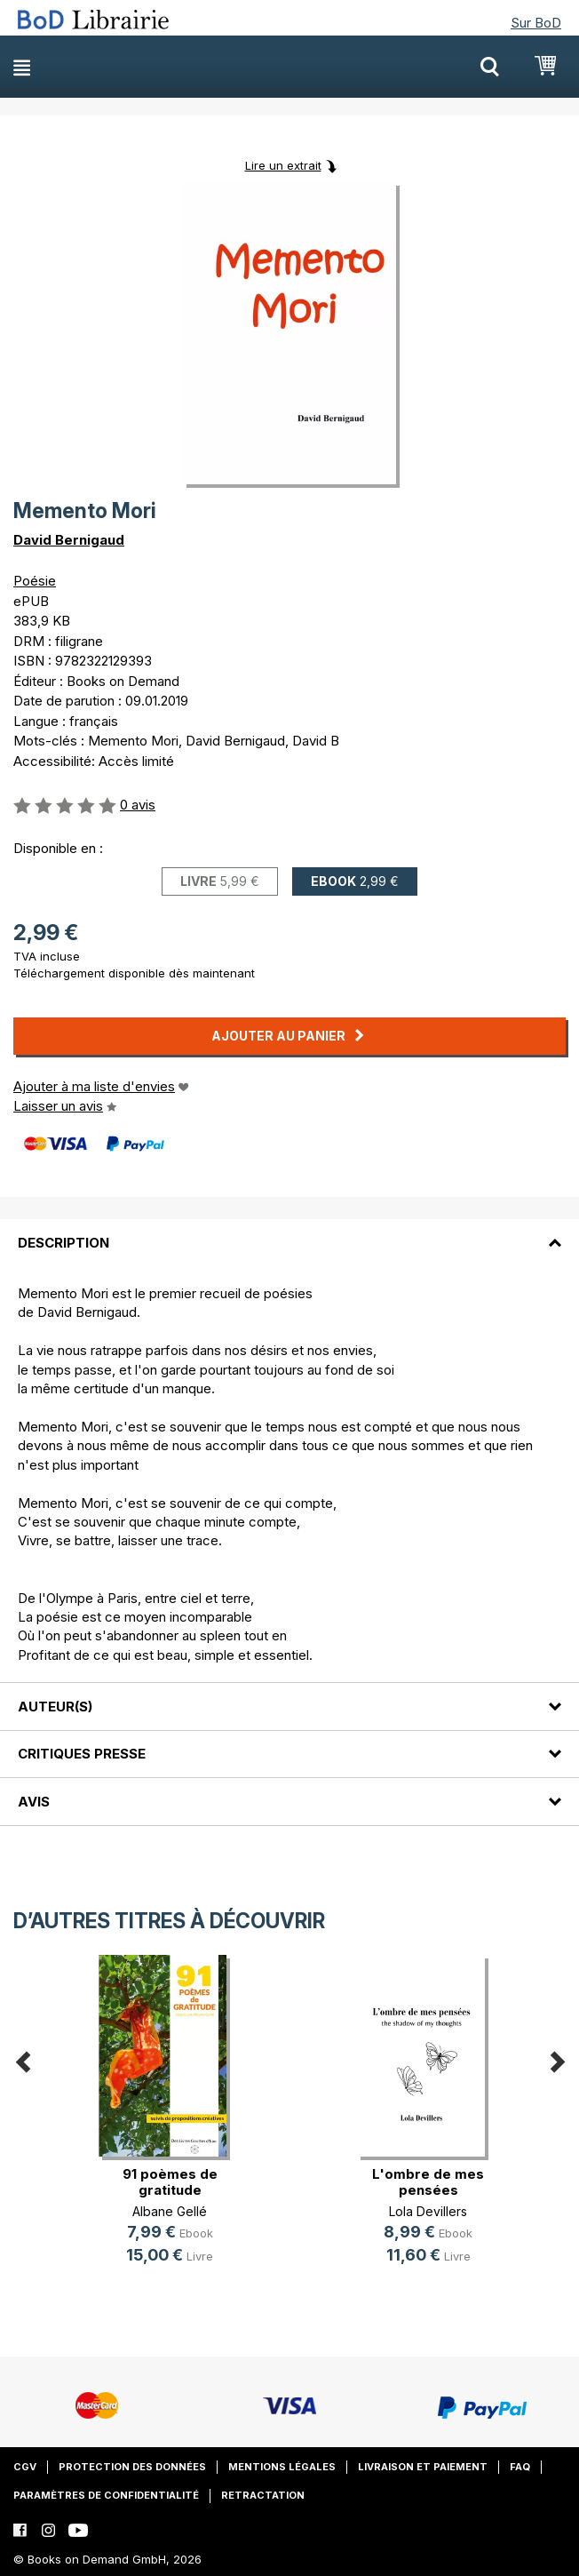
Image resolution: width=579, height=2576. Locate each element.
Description (63, 1242)
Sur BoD (536, 22)
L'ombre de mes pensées (428, 2181)
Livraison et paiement (423, 2466)
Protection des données (132, 2466)
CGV (24, 2466)
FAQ (520, 2466)
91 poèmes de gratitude (170, 2181)
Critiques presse (82, 1753)
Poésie (34, 580)
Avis (34, 1801)
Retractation (263, 2495)
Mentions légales (282, 2466)
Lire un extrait (283, 165)
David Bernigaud (68, 539)
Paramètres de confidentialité (106, 2495)
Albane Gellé (169, 2211)
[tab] (289, 1231)
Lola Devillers (428, 2211)
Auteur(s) (55, 1706)
